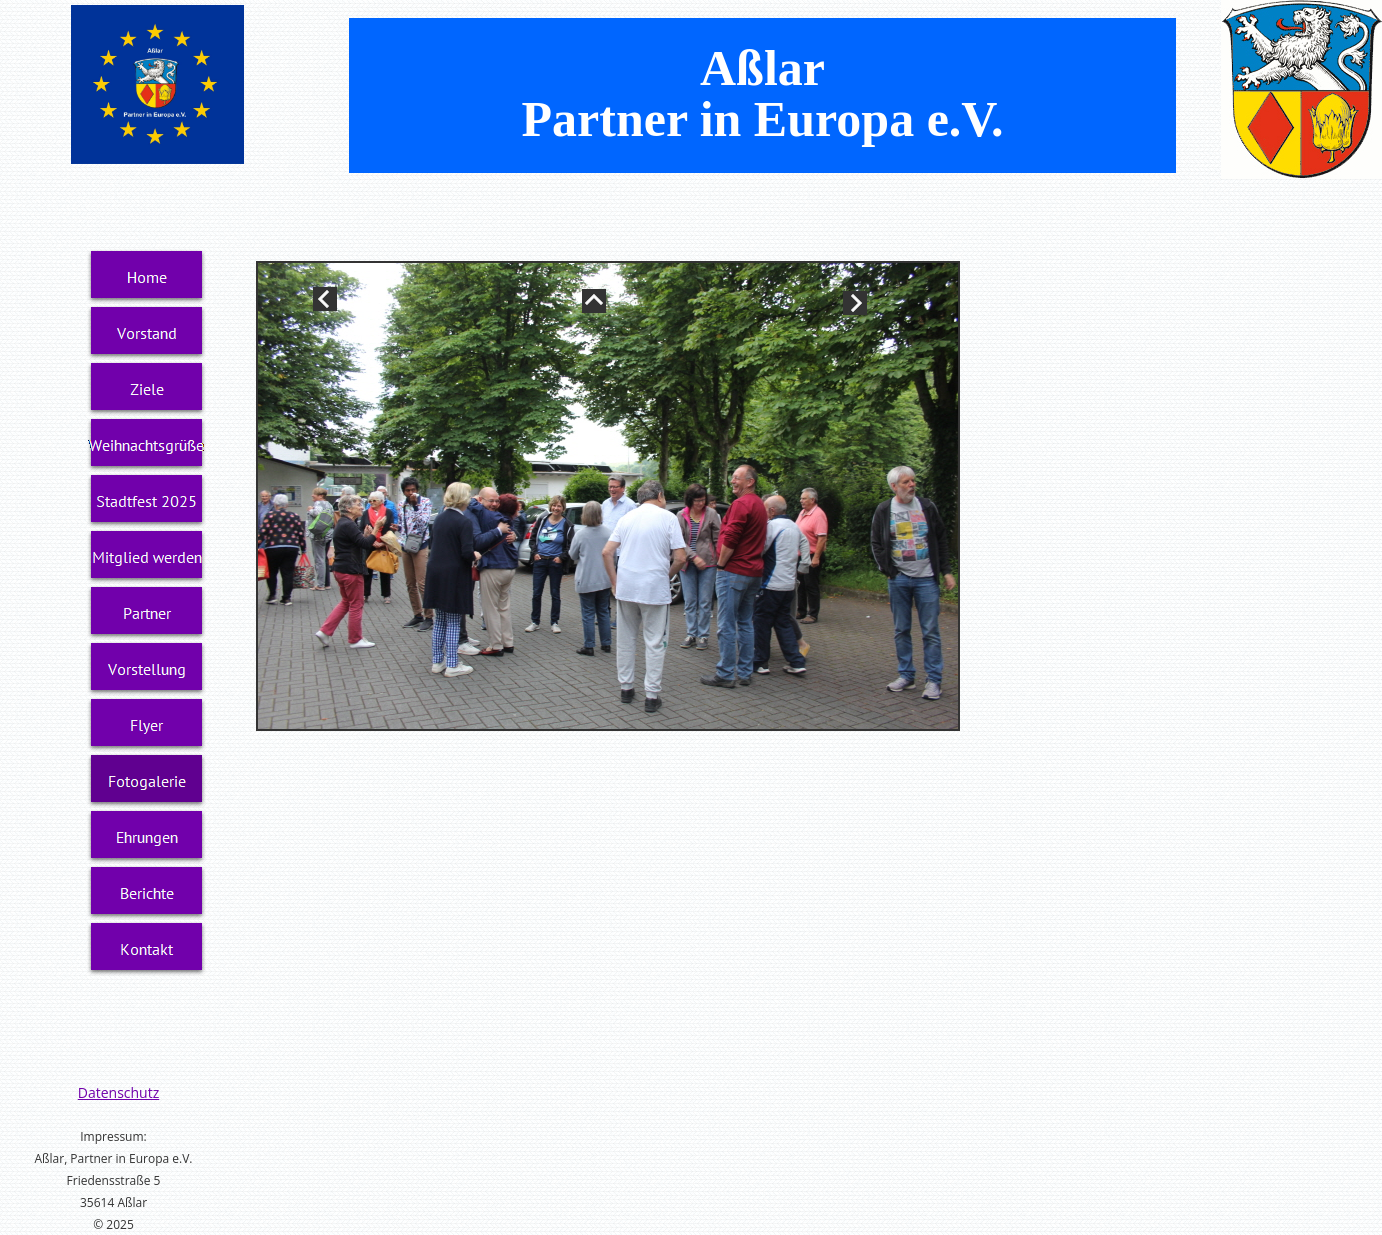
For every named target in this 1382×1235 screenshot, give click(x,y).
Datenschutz (118, 1092)
